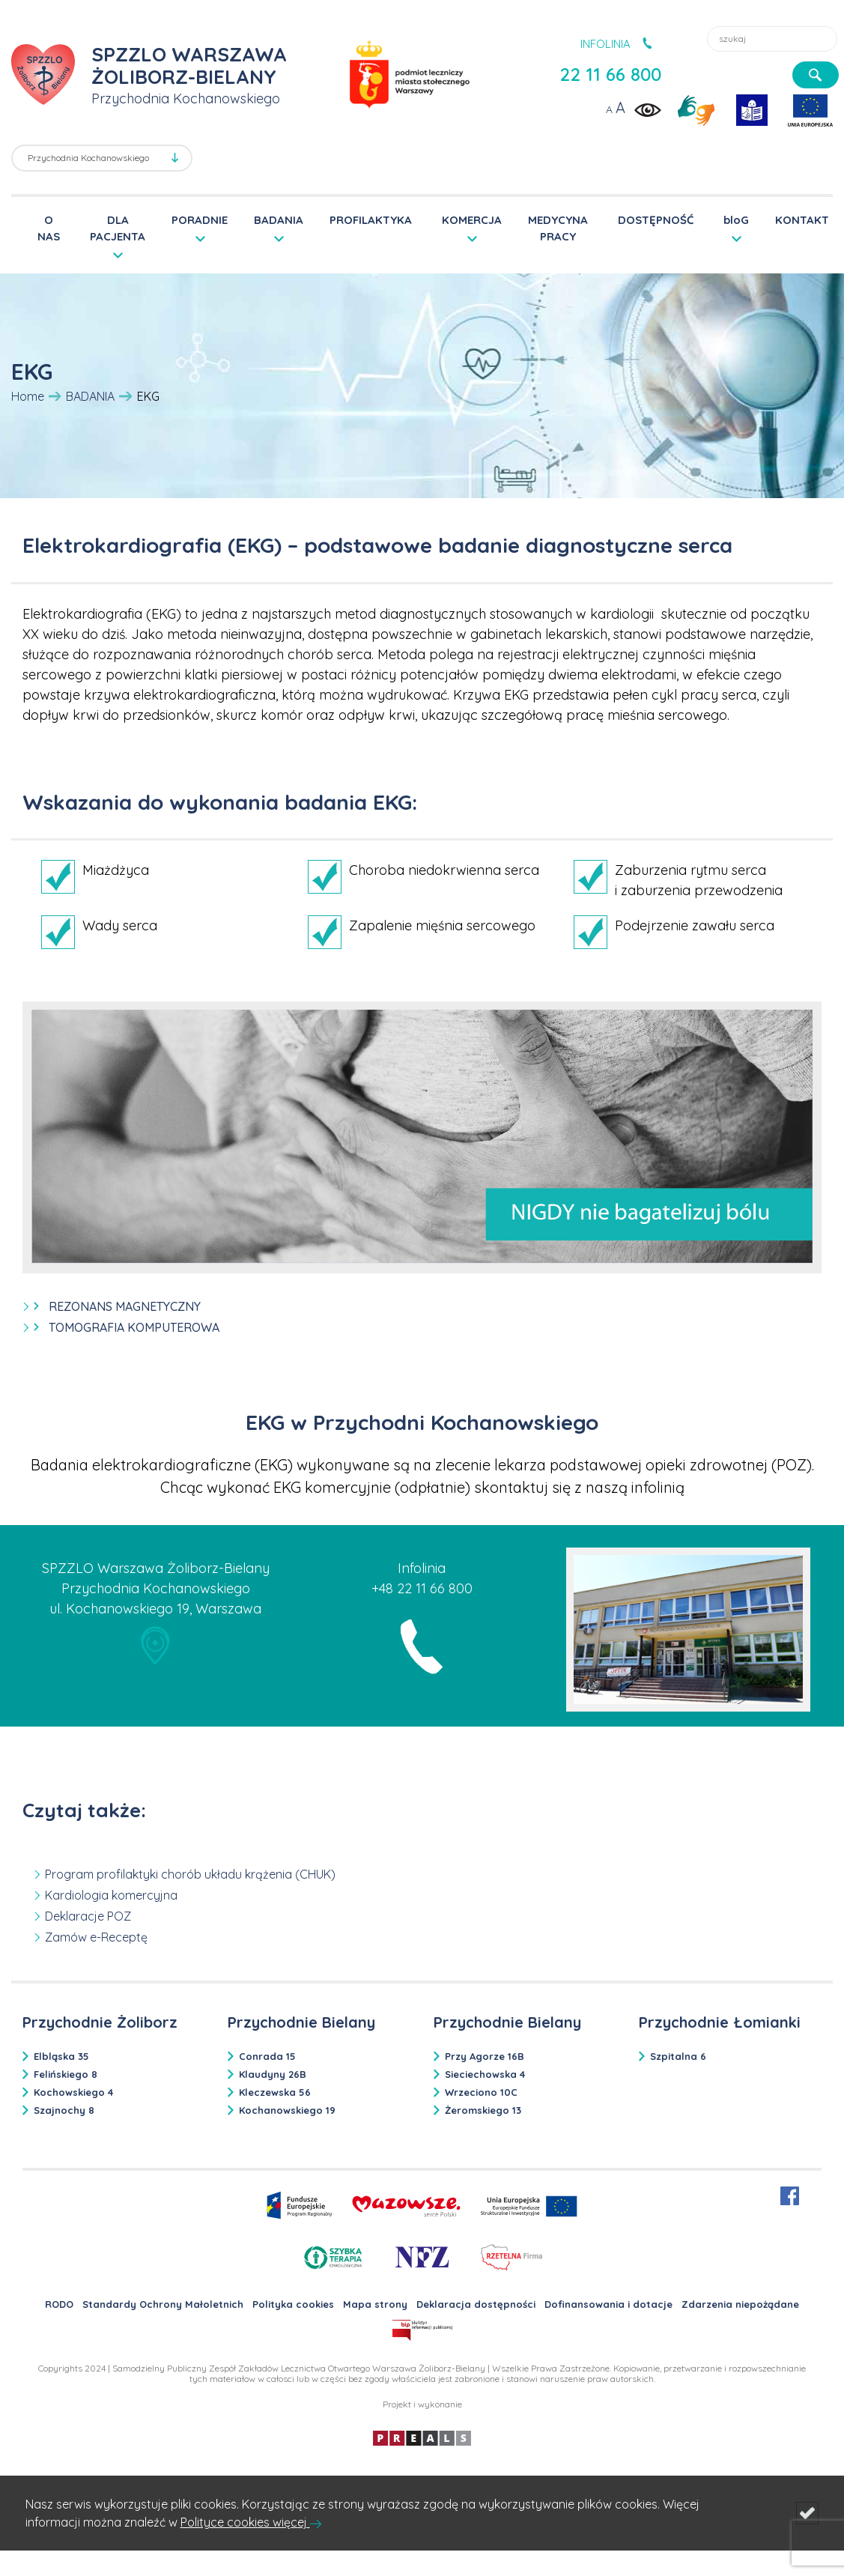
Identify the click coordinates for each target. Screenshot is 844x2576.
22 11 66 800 (610, 74)
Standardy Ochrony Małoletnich (162, 2304)
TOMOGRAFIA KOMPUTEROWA (134, 1327)
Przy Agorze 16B (484, 2056)
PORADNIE (199, 220)
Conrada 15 (267, 2056)
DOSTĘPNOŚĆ (655, 220)
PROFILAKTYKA (371, 220)
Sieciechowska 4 (485, 2074)
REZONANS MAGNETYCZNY (125, 1306)
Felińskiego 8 (65, 2074)
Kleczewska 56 (275, 2092)
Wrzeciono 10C (481, 2092)
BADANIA (278, 220)
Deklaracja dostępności (475, 2304)
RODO (59, 2304)
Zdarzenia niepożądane (740, 2304)
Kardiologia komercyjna (111, 1895)
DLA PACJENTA (117, 227)
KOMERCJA (472, 220)
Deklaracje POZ (88, 1916)
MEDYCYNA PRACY (558, 228)
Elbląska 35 (61, 2056)
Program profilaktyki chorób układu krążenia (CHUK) (190, 1874)
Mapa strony (375, 2304)
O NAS (48, 228)
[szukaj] (815, 74)
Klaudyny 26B (272, 2074)
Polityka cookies (293, 2304)
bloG (736, 220)
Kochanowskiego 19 (287, 2110)
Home (27, 396)
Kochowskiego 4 (73, 2092)
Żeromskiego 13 (483, 2110)
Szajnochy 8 (64, 2110)
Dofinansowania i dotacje (608, 2304)
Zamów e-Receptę (96, 1937)
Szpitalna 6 (678, 2056)
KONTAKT (802, 220)
